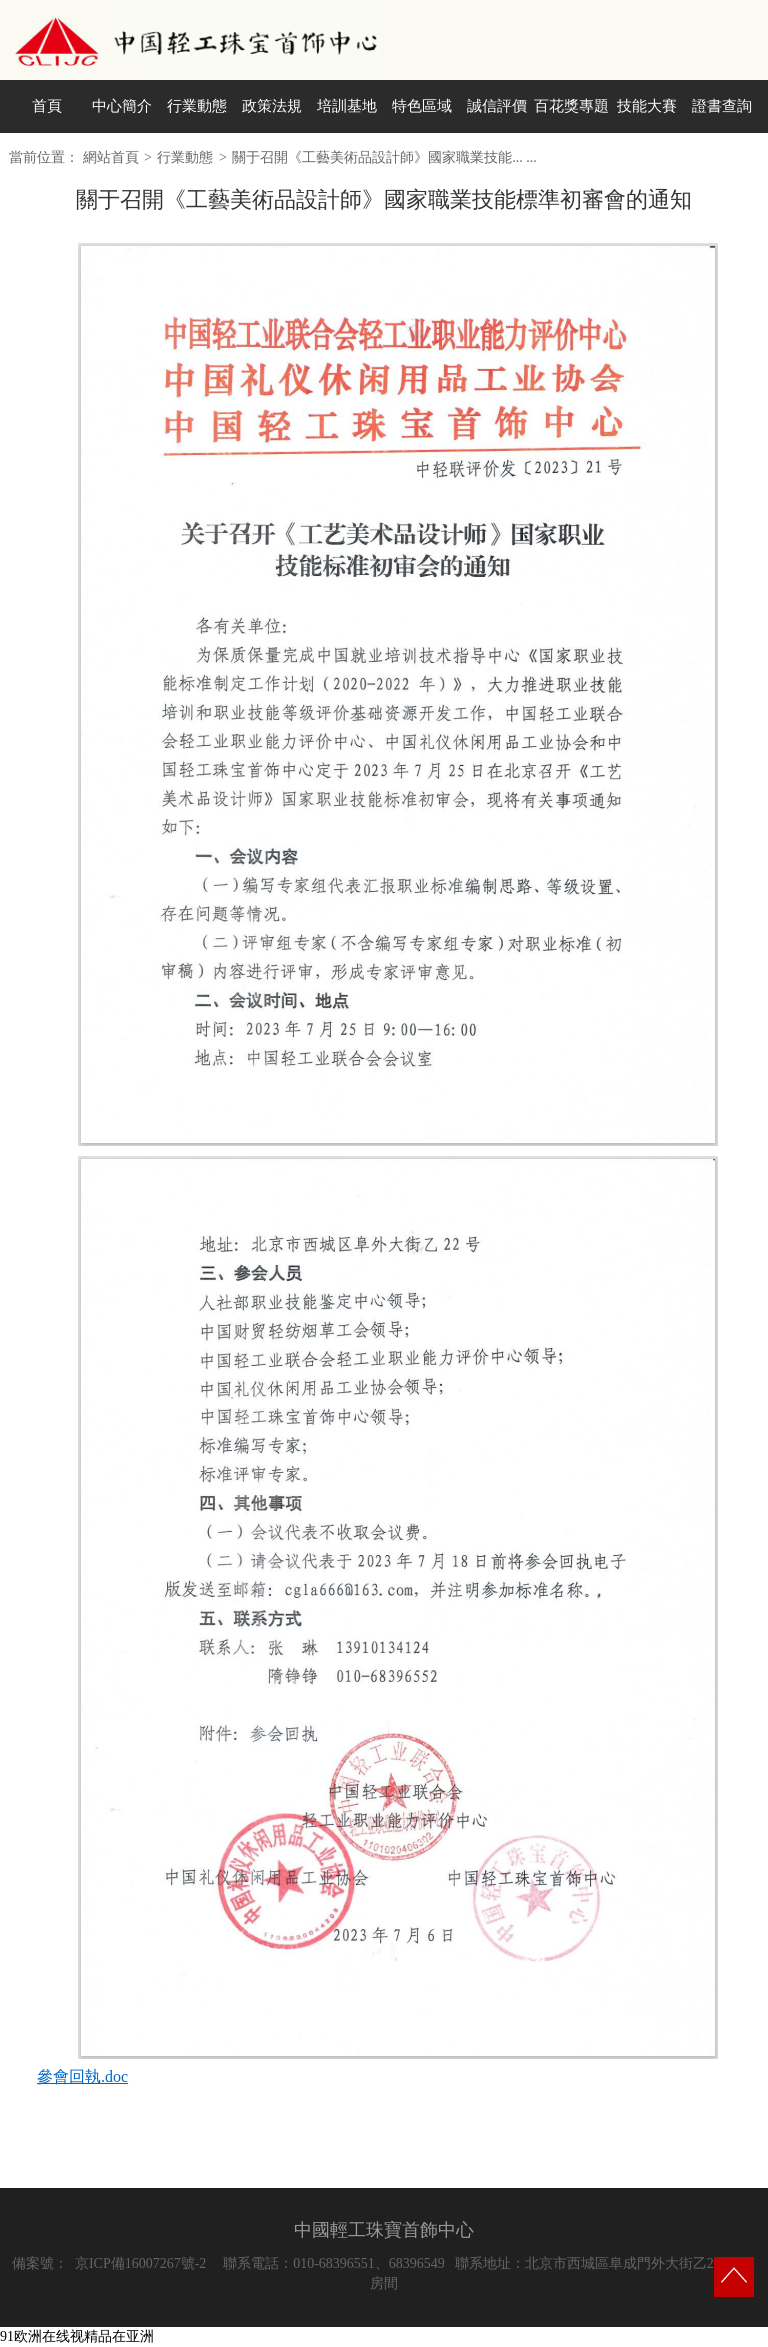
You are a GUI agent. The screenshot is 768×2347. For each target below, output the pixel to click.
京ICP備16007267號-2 (140, 2263)
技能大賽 (647, 106)
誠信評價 (497, 106)
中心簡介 (122, 106)
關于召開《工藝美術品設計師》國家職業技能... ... (384, 157)
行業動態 (197, 106)
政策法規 (272, 106)
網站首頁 (111, 157)
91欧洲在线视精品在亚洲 (77, 2336)
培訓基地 (347, 106)
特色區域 (422, 106)
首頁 (47, 106)
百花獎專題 (571, 106)
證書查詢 (722, 106)
